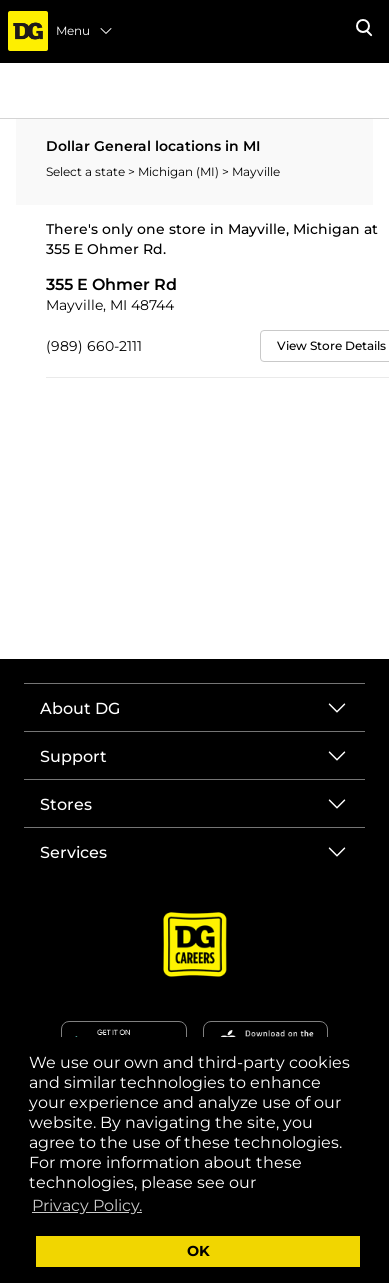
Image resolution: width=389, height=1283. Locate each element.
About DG (80, 708)
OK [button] (198, 1251)
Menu (85, 31)
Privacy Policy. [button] (87, 1205)
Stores (66, 804)
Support (73, 756)
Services (73, 852)
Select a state (87, 171)
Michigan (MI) (180, 171)
